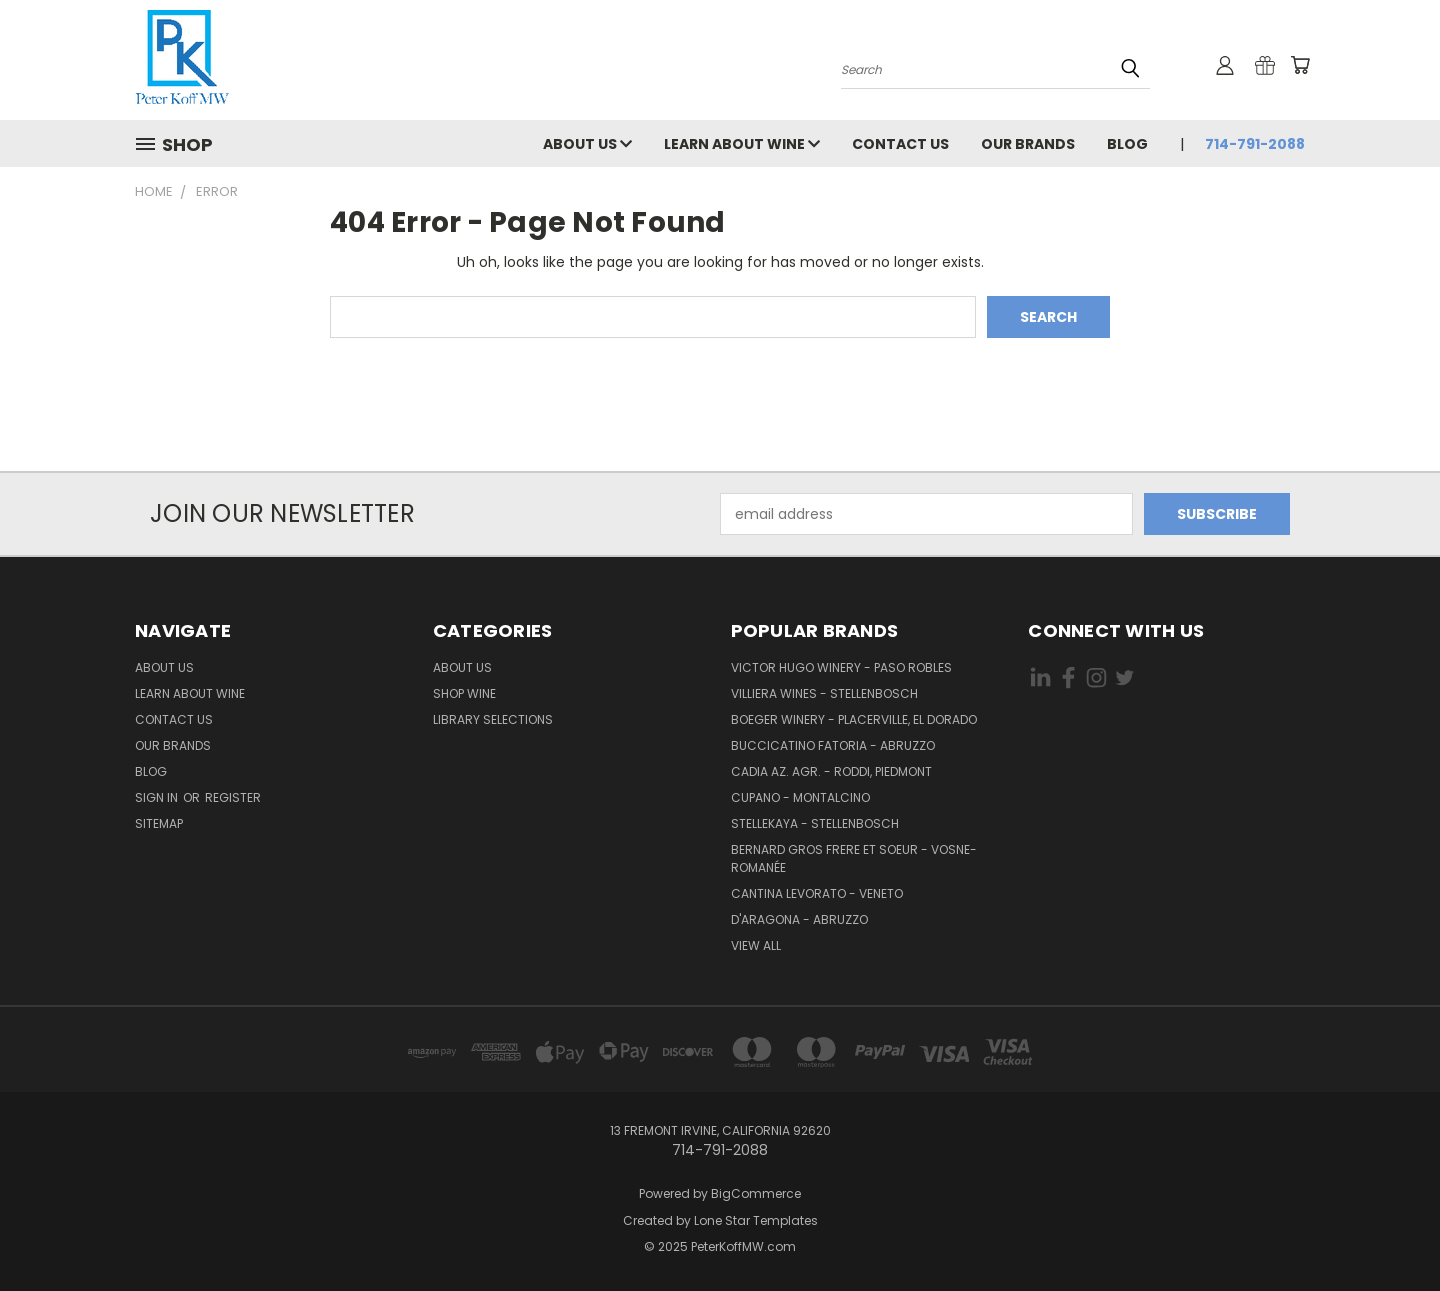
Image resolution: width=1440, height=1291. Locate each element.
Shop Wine (464, 693)
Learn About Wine (742, 144)
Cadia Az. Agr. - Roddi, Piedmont (831, 771)
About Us (587, 144)
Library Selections (493, 719)
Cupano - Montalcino (800, 797)
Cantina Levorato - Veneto (817, 893)
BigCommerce (756, 1193)
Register (233, 797)
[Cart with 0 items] (1300, 65)
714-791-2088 (1255, 144)
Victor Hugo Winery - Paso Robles (841, 667)
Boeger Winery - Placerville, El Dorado (854, 719)
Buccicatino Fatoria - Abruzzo (833, 745)
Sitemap (159, 823)
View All (756, 945)
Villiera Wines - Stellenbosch (824, 693)
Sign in (158, 797)
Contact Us (900, 144)
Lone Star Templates (756, 1220)
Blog (1127, 144)
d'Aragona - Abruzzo (799, 919)
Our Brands (1028, 144)
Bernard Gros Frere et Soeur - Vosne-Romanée (854, 858)
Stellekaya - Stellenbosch (815, 823)
